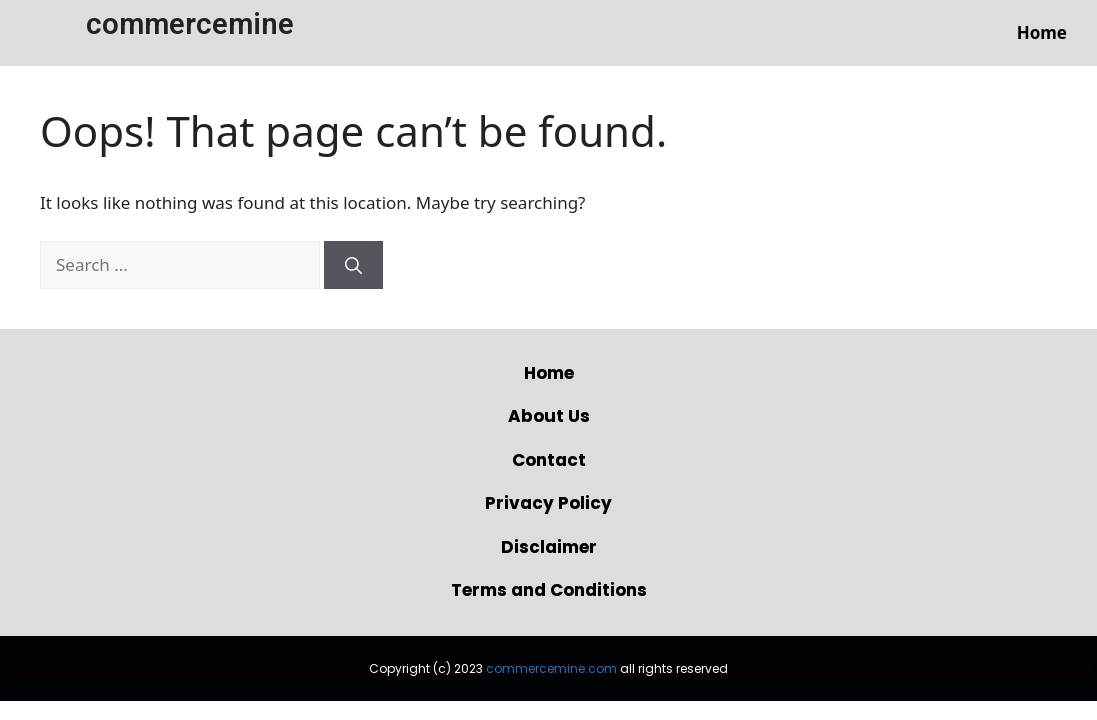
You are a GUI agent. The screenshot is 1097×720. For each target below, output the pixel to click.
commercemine (190, 24)
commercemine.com (551, 668)
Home (1042, 32)
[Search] (353, 265)
